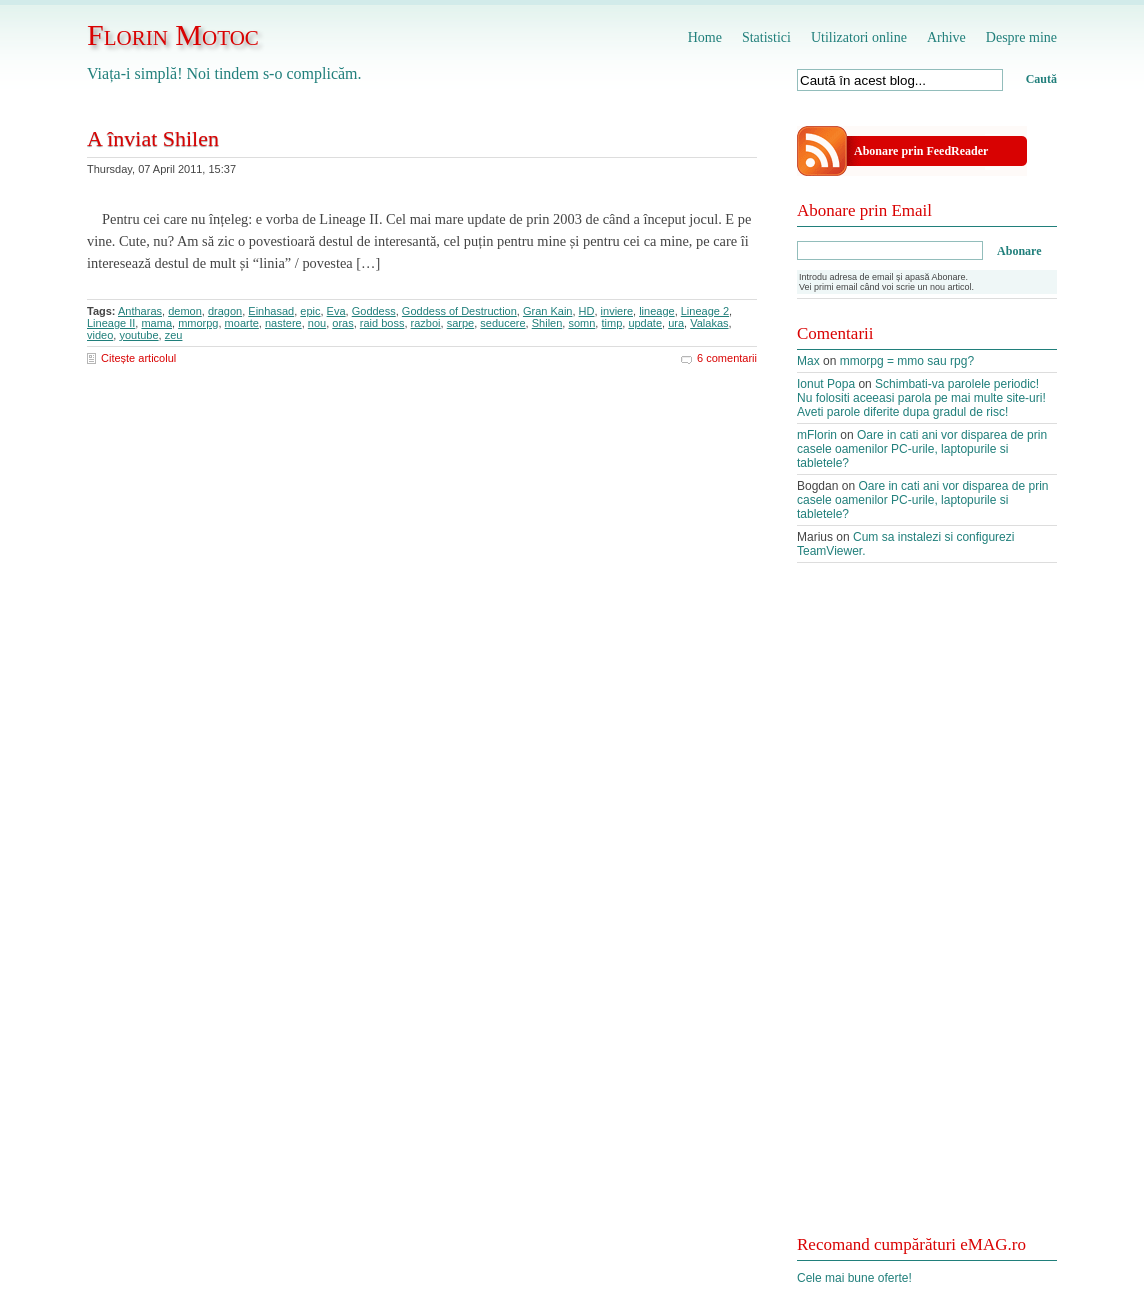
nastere (283, 323)
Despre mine (1021, 37)
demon (185, 311)
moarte (242, 323)
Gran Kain (548, 311)
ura (676, 323)
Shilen (547, 323)
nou (317, 323)
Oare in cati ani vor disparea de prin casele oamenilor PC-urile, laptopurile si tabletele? (922, 449)
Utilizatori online (859, 37)
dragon (225, 311)
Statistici (766, 37)
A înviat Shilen (153, 138)
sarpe (461, 323)
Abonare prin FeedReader (921, 151)
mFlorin (817, 435)
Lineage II (111, 323)
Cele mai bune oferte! (854, 1278)
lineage (656, 311)
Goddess (374, 311)
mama (156, 323)
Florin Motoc (173, 34)
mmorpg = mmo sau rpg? (907, 361)
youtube (138, 335)
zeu (174, 335)
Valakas (709, 323)
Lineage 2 (705, 311)
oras (342, 323)
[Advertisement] (927, 910)
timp (611, 323)
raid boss (382, 323)
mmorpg (198, 323)
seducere (502, 323)
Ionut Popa (826, 384)
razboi (426, 323)
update (645, 323)
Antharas (140, 311)
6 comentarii (727, 358)
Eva (336, 311)
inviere (617, 311)
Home (705, 37)
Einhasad (271, 311)
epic (310, 311)
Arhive (946, 37)
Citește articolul (138, 358)
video (100, 335)
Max (808, 361)
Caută (1041, 79)
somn (581, 323)
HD (587, 311)
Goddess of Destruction (459, 311)
